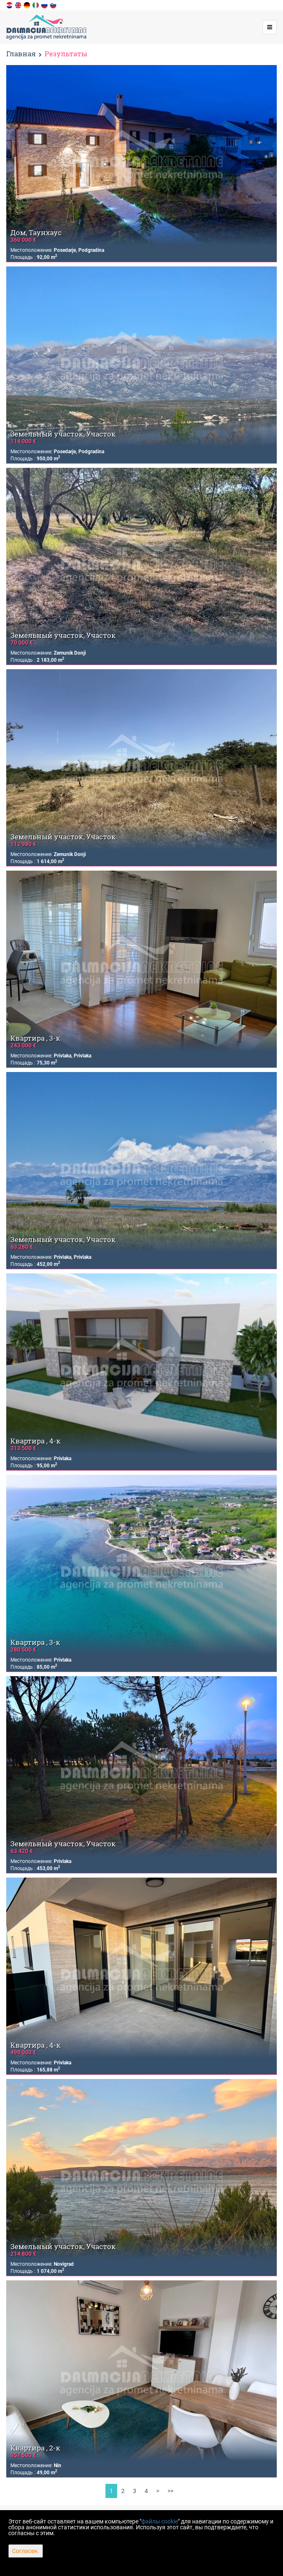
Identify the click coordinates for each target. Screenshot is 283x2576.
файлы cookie (159, 2521)
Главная (21, 53)
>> (170, 2491)
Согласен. (25, 2551)
